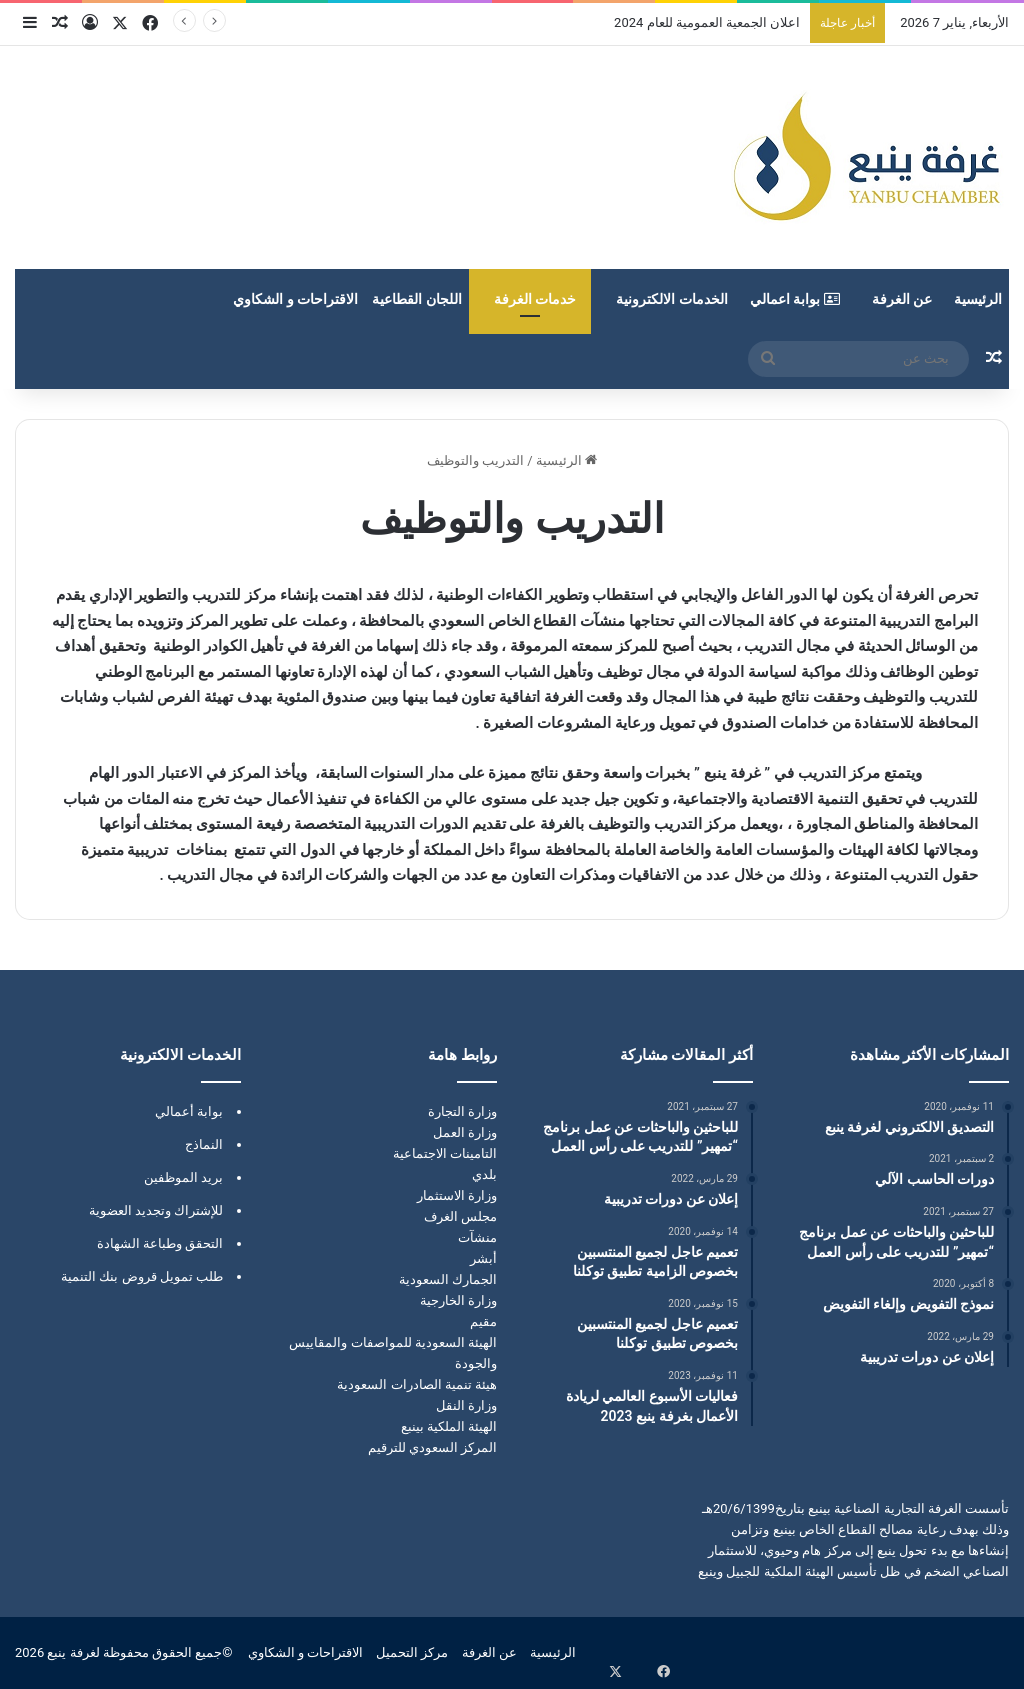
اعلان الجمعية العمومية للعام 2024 (707, 22)
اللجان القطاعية (416, 299)
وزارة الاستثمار (457, 1195)
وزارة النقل (466, 1405)
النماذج (204, 1144)
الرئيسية (978, 299)
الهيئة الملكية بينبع (449, 1426)
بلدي (484, 1174)
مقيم (483, 1321)
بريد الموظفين (183, 1177)
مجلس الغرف (460, 1216)
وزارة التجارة (462, 1111)
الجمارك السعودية (448, 1279)
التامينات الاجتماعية (445, 1153)
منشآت (477, 1237)
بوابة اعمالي (795, 299)
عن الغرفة (902, 299)
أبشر (483, 1258)
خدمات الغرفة (535, 299)
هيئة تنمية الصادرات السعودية (417, 1384)
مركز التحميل (412, 1652)
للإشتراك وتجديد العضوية (156, 1210)
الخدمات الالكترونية (671, 299)
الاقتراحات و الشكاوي (295, 299)
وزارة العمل (465, 1132)
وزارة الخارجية (458, 1300)
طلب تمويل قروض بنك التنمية (142, 1276)
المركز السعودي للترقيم (432, 1447)
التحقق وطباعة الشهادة (160, 1243)
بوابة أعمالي (189, 1111)
